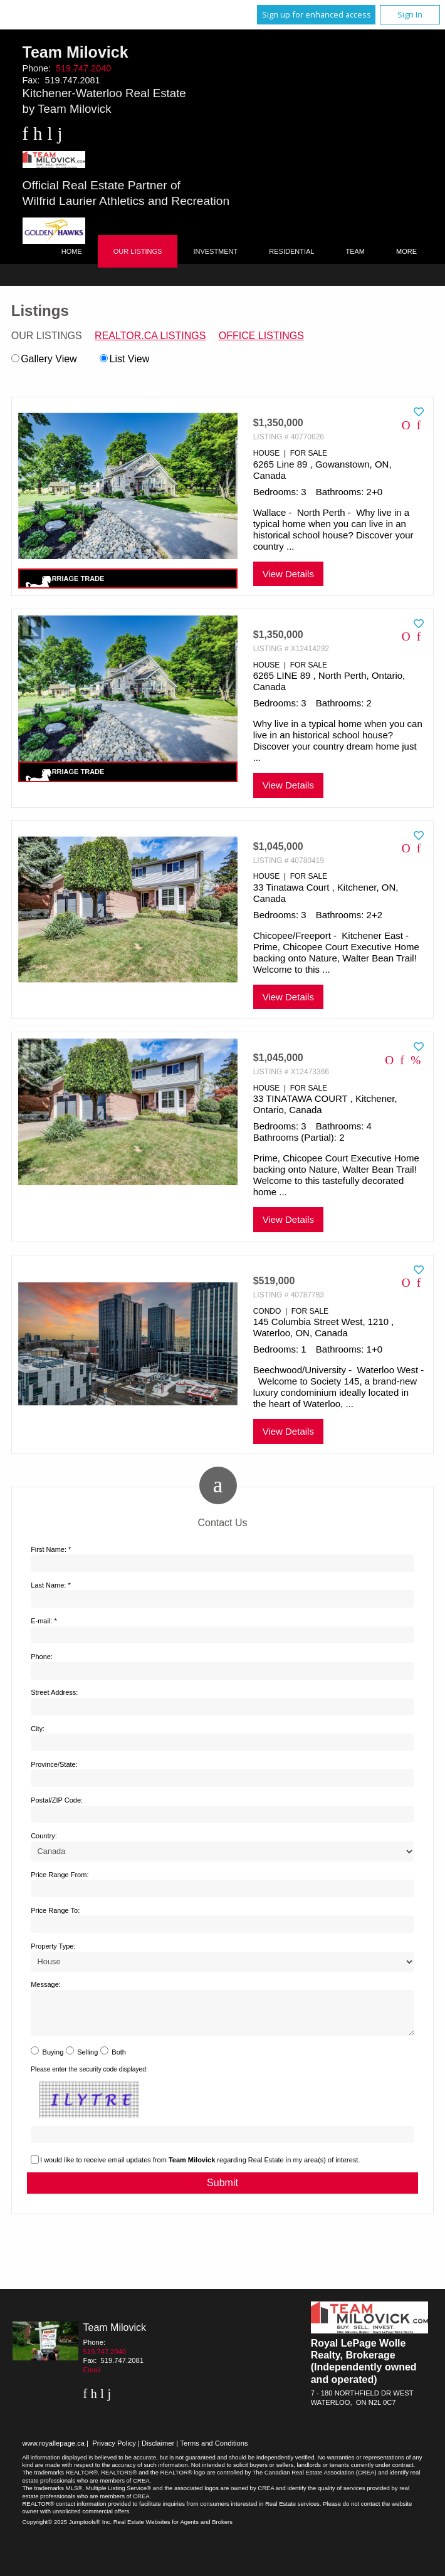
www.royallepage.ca (54, 2450)
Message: (46, 1984)
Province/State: (54, 1764)
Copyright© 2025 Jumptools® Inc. (67, 2529)
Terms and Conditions (214, 2450)
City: (38, 1728)
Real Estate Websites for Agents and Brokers (173, 2529)
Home (71, 251)
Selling (87, 2059)
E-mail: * (44, 1621)
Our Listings (137, 251)
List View (124, 358)
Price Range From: (59, 1874)
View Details (288, 573)
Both (119, 2059)
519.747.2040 (83, 68)
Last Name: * (51, 1585)
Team (355, 251)
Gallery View (44, 358)
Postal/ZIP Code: (57, 1800)
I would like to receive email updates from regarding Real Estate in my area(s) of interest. (200, 2167)
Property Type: (53, 1946)
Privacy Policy (114, 2450)
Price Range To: (55, 1910)
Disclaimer (158, 2450)
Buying (53, 2059)
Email (92, 2377)
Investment (215, 251)
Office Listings (261, 335)
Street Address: (54, 1692)
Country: (44, 1836)
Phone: (42, 1656)
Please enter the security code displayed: (89, 2076)
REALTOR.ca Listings (150, 335)
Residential (291, 251)
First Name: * (51, 1549)
